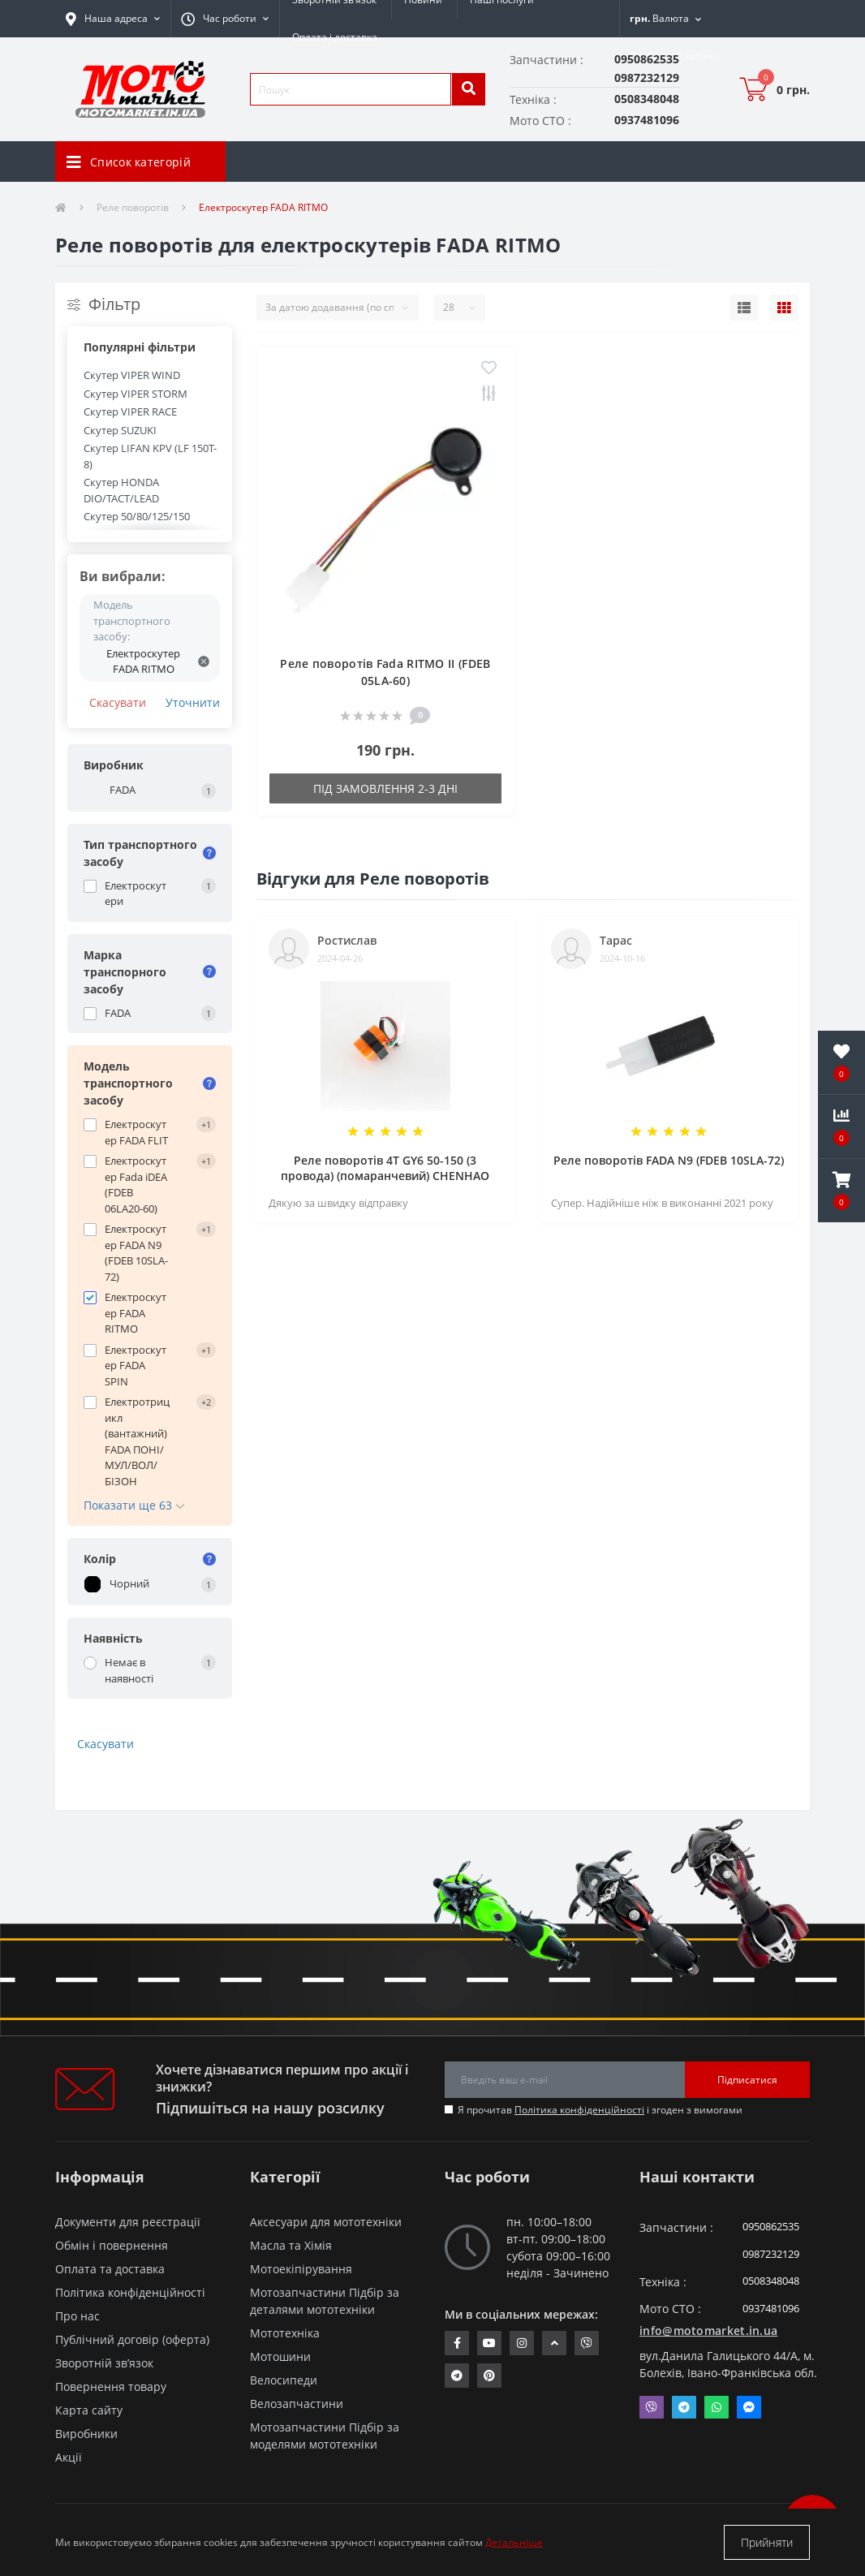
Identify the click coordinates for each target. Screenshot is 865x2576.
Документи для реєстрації (127, 2221)
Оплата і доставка (334, 37)
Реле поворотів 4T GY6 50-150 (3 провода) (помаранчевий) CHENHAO (385, 1167)
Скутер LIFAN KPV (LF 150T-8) (150, 456)
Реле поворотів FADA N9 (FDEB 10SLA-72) (668, 1160)
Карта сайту (89, 2410)
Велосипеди (283, 2380)
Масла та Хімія (291, 2245)
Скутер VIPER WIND (132, 375)
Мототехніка (285, 2333)
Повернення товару (110, 2386)
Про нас (77, 2316)
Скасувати (117, 702)
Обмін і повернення (111, 2245)
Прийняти (767, 2542)
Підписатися (747, 2080)
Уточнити (193, 702)
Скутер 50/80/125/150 (137, 516)
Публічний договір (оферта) (132, 2339)
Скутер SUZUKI (120, 430)
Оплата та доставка (110, 2269)
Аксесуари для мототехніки (326, 2221)
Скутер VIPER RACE (130, 411)
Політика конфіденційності (579, 2110)
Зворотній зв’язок (104, 2363)
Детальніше (514, 2542)
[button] (224, 18)
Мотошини (280, 2356)
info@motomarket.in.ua (708, 2330)
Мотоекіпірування (301, 2269)
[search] (468, 89)
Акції (68, 2457)
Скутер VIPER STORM (135, 393)
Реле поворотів (133, 207)
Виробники (86, 2433)
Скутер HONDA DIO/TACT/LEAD (121, 490)
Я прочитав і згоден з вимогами (600, 2110)
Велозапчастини (296, 2403)
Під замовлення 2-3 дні (385, 788)
